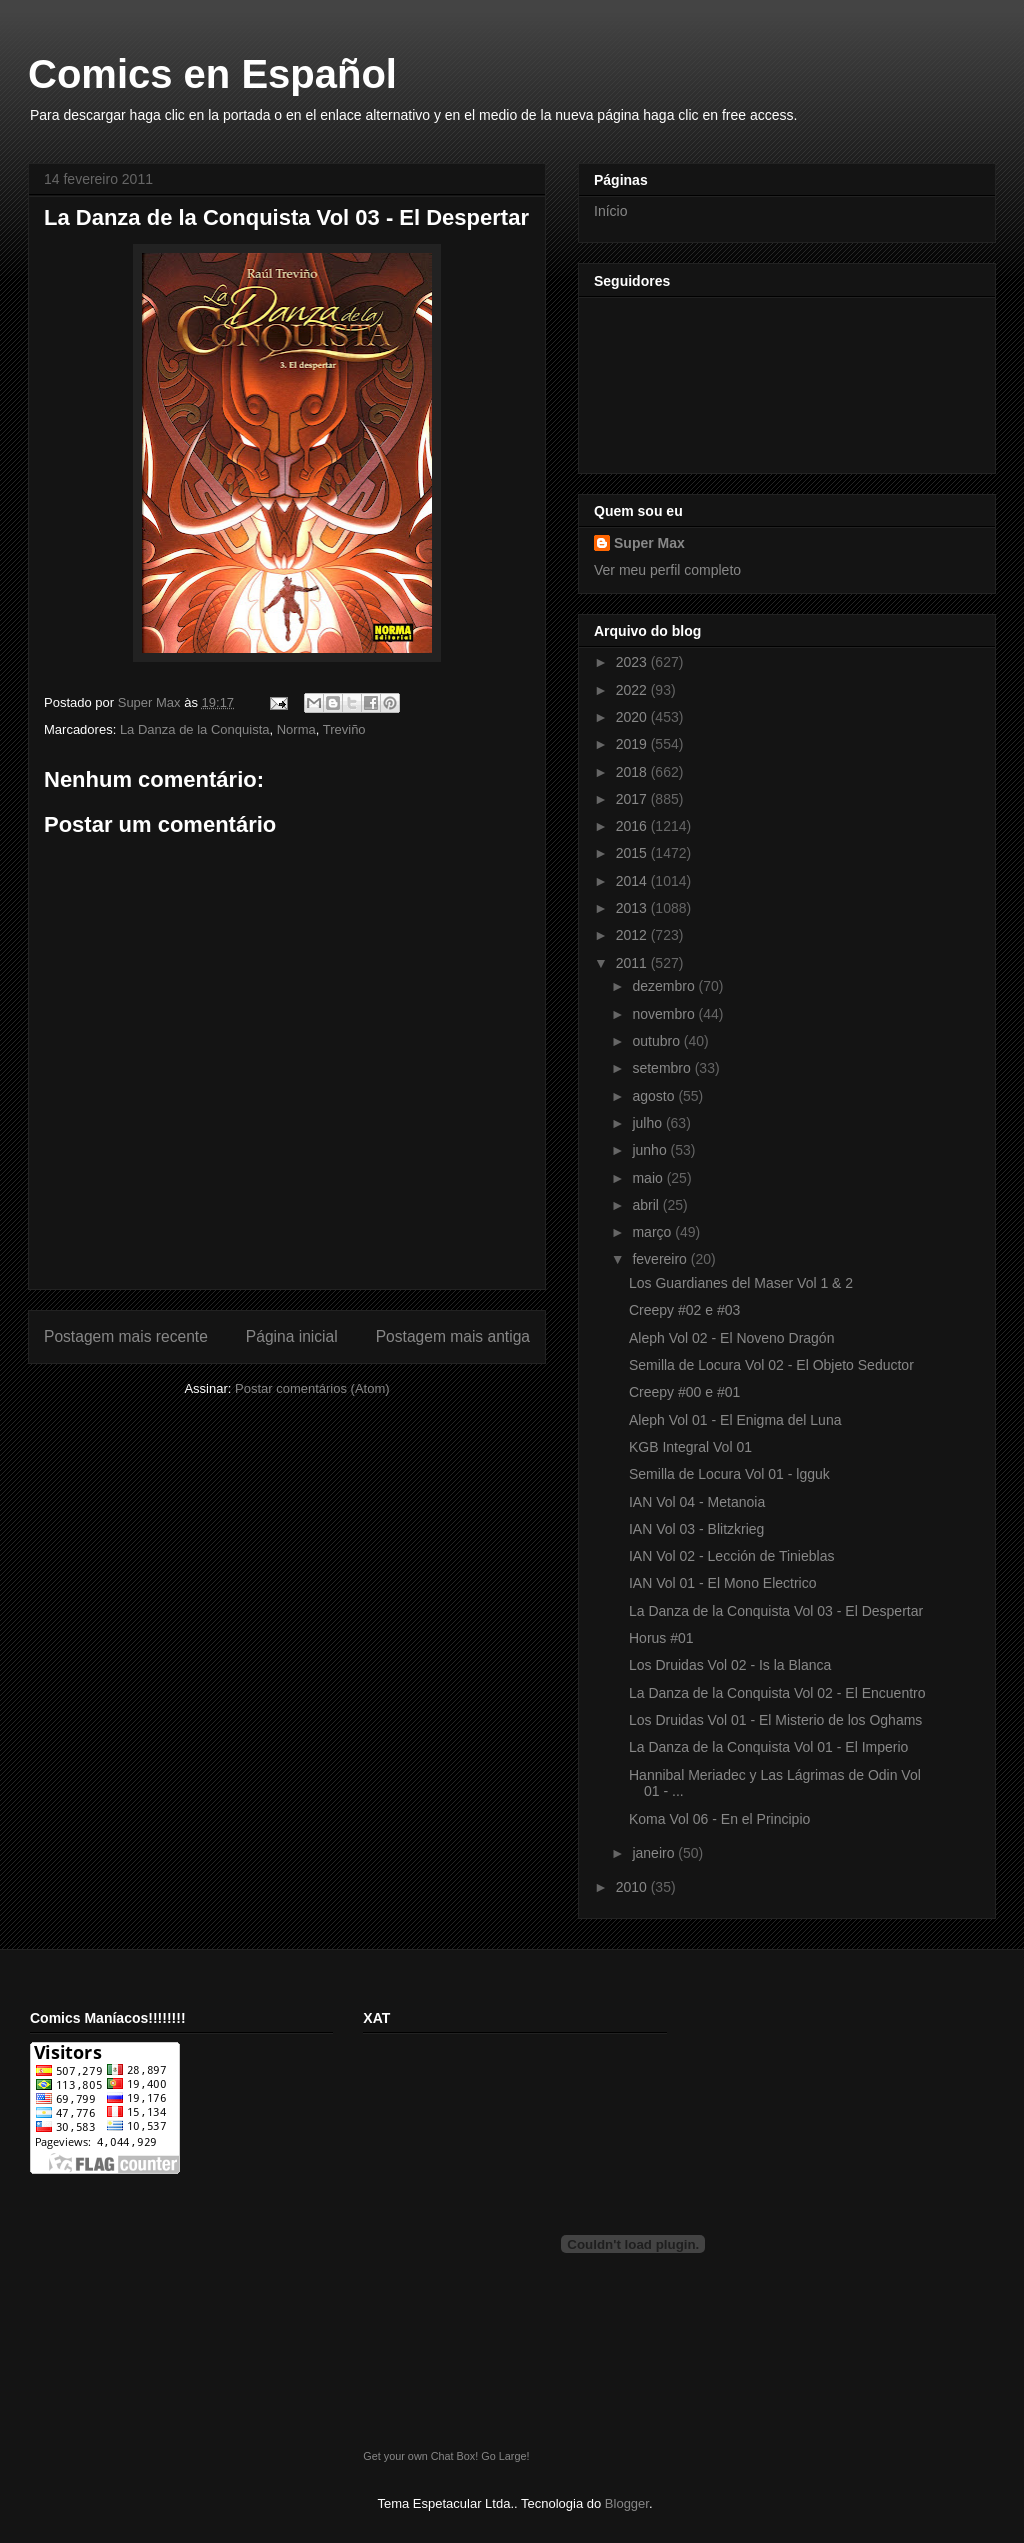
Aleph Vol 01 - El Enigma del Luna (735, 1420)
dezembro (665, 986)
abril (647, 1205)
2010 (633, 1887)
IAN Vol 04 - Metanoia (697, 1502)
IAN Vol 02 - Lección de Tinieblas (731, 1556)
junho (651, 1150)
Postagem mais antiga (453, 1336)
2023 (633, 662)
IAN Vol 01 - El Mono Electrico (723, 1583)
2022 (633, 690)
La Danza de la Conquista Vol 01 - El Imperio (768, 1747)
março (653, 1232)
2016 (633, 826)
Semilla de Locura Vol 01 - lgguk (729, 1474)
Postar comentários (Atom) (312, 1388)
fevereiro (661, 1259)
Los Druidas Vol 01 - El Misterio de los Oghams (775, 1720)
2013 (633, 908)
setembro (663, 1068)
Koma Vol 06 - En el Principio (719, 1819)
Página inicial (292, 1336)
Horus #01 (661, 1638)
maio (649, 1178)
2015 (633, 853)
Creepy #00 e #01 (684, 1392)
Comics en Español (212, 74)
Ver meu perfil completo (667, 570)
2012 (633, 935)
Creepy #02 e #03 (684, 1310)
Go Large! (505, 2456)
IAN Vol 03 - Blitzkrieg (696, 1529)
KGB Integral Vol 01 (690, 1447)
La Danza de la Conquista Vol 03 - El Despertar (776, 1611)
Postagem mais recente (126, 1336)
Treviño (344, 729)
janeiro (655, 1853)
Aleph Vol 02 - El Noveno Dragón (731, 1338)
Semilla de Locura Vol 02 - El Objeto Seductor (771, 1365)
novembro (665, 1014)
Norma (296, 729)
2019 (633, 744)
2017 (633, 799)
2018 (633, 772)
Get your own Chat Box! (420, 2456)
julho (648, 1123)
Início (610, 211)
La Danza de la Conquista (195, 729)
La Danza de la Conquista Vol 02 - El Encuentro (777, 1693)
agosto (655, 1096)
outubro (657, 1041)
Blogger (627, 2503)
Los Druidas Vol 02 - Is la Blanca (730, 1665)
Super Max (649, 543)
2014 (633, 881)
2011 (633, 963)
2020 (633, 717)
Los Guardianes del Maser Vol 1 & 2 (741, 1283)
